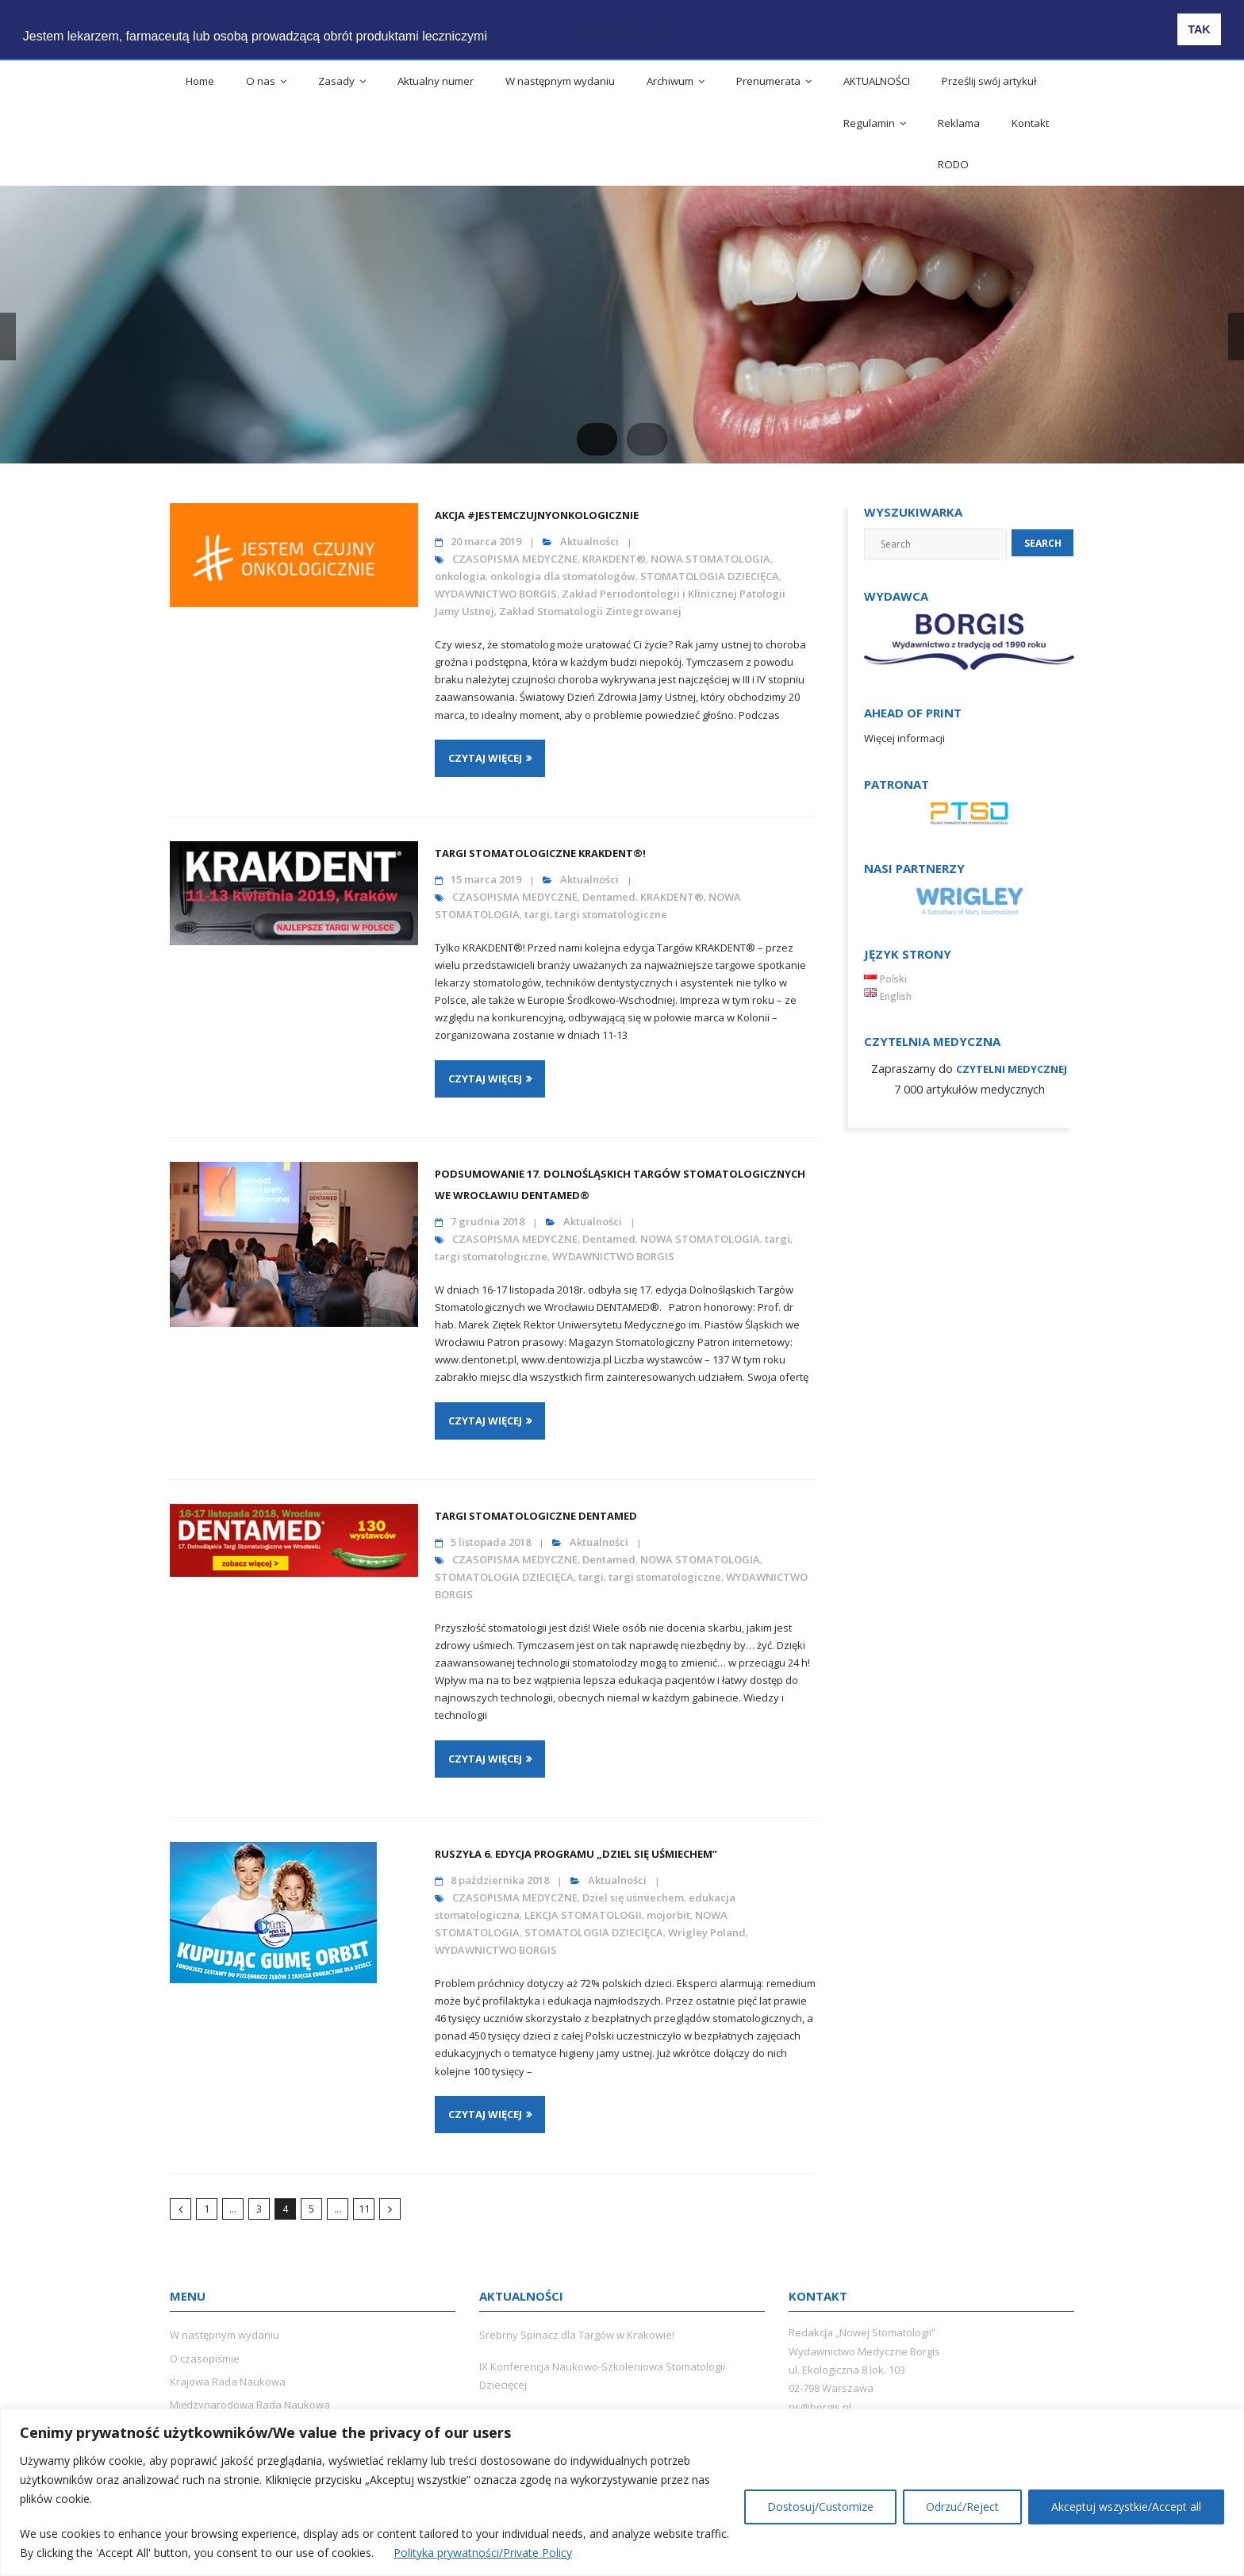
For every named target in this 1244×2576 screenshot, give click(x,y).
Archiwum (670, 81)
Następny (390, 2209)
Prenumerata (768, 81)
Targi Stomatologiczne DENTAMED (536, 1516)
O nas (260, 81)
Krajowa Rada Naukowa (228, 2381)
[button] (506, 25)
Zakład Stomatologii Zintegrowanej (590, 611)
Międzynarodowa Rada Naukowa (250, 2404)
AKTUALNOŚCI (876, 81)
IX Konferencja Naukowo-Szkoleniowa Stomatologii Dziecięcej (602, 2375)
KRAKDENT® (614, 559)
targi (537, 914)
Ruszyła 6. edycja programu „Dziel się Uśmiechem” (576, 1854)
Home (200, 81)
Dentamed (608, 897)
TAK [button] (1199, 29)
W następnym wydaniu (560, 81)
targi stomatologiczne (611, 914)
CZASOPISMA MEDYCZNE (515, 559)
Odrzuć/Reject (962, 2506)
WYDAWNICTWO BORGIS (496, 593)
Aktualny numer (435, 81)
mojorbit (668, 1915)
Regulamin (869, 123)
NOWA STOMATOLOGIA (710, 559)
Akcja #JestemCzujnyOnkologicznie (537, 515)
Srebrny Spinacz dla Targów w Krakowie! (576, 2335)
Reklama (959, 123)
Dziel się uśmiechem (633, 1897)
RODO (953, 164)
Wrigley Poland (707, 1932)
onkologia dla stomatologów (562, 576)
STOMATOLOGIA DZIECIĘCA (709, 576)
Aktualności (589, 541)
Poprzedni (180, 2209)
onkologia (460, 576)
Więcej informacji (904, 738)
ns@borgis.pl (820, 2407)
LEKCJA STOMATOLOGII (583, 1915)
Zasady (336, 81)
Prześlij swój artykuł (989, 81)
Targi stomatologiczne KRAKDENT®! (540, 853)
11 (364, 2208)
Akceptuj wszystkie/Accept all (1126, 2506)
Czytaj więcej (485, 758)
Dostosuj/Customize (820, 2506)
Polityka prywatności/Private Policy (483, 2552)
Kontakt (1030, 123)
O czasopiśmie (205, 2358)
